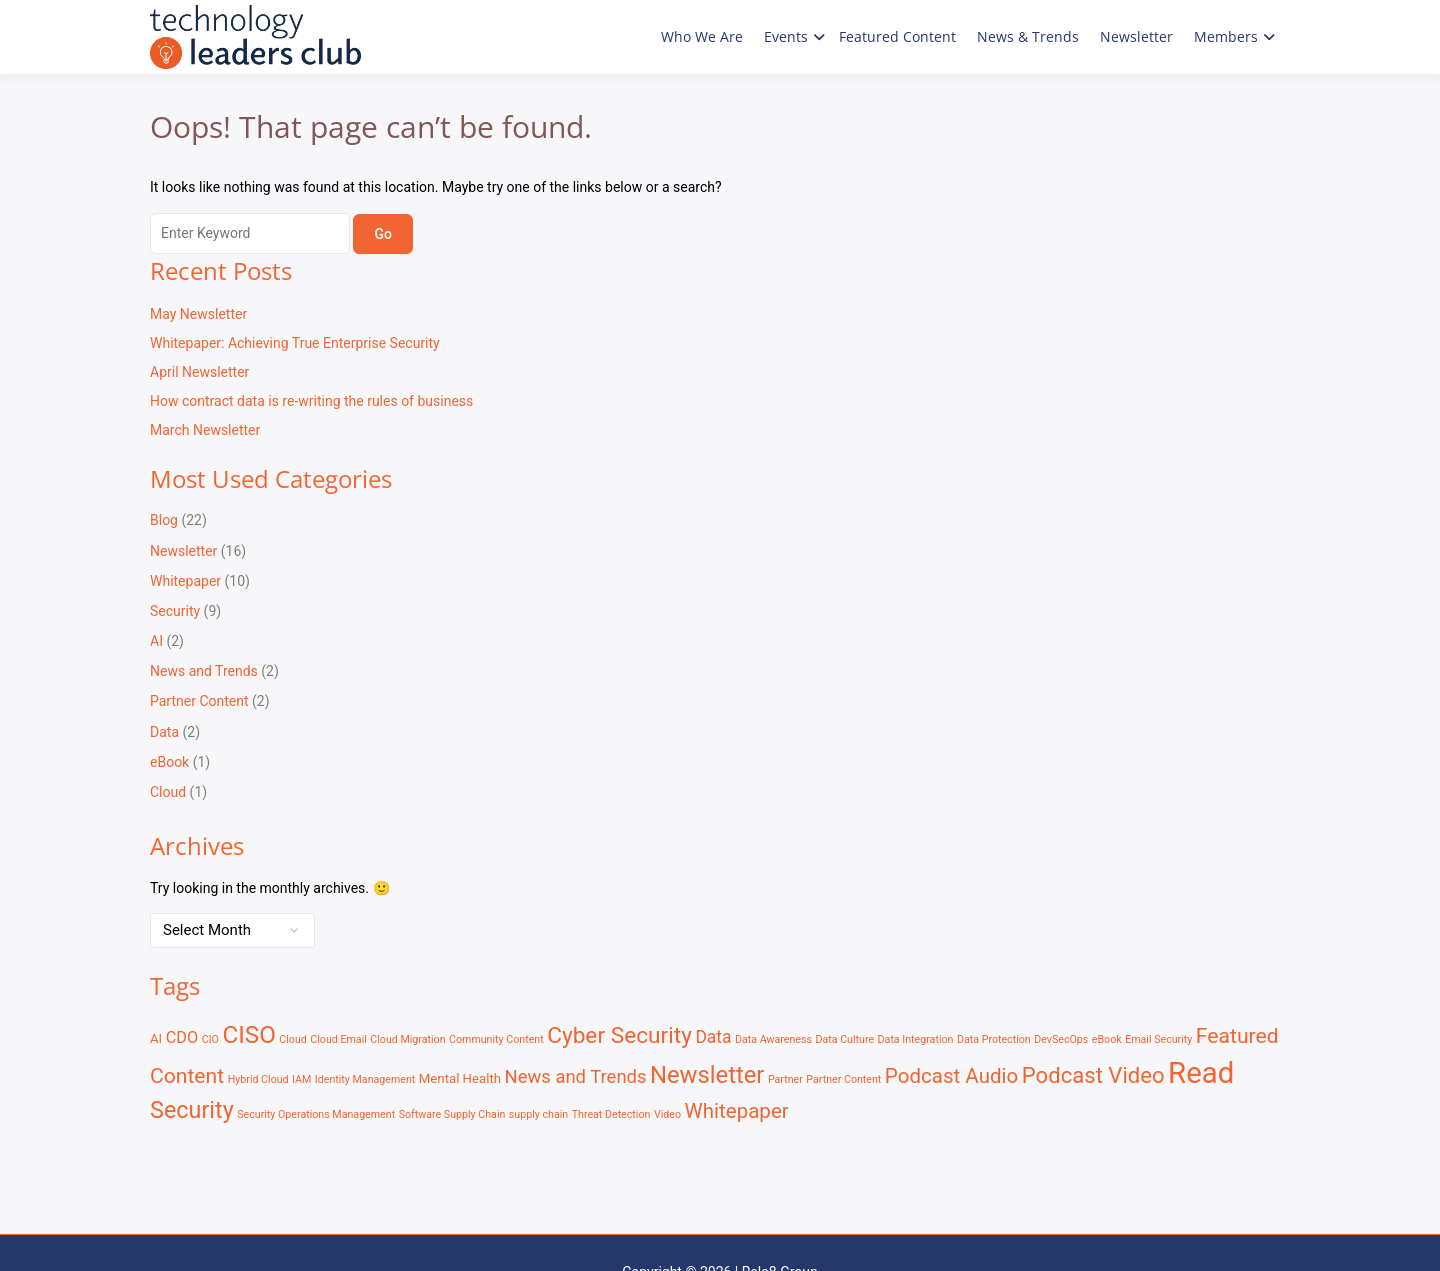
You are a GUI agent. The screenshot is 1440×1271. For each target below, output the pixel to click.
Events (786, 36)
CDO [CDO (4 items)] (182, 1037)
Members (1226, 36)
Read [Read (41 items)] (1201, 1073)
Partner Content (199, 701)
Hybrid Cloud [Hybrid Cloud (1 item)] (258, 1079)
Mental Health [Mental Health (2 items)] (460, 1078)
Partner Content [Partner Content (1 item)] (843, 1079)
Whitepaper (185, 581)
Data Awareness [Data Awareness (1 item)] (773, 1039)
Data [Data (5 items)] (713, 1037)
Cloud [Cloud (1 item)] (293, 1039)
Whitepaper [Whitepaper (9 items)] (736, 1111)
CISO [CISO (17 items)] (248, 1035)
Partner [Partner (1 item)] (785, 1079)
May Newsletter (198, 314)
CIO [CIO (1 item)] (210, 1039)
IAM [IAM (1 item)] (301, 1079)
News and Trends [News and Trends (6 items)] (576, 1077)
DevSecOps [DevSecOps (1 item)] (1061, 1039)
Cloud (168, 792)
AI (156, 641)
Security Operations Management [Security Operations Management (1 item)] (316, 1114)
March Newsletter (205, 430)
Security (175, 611)
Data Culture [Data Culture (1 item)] (844, 1039)
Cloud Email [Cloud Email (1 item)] (338, 1039)
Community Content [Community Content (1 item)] (496, 1039)
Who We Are (702, 36)
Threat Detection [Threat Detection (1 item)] (611, 1114)
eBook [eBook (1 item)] (1107, 1039)
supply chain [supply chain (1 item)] (538, 1114)
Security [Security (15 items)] (192, 1110)
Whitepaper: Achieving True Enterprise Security (295, 343)
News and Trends (204, 671)
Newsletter (1136, 36)
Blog (164, 520)
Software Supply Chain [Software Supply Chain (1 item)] (452, 1114)
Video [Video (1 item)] (667, 1114)
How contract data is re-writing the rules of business (311, 401)
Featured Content (897, 36)
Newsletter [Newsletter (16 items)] (707, 1075)
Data (164, 732)
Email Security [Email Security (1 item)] (1158, 1039)
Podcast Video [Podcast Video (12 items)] (1093, 1075)
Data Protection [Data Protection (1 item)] (994, 1039)
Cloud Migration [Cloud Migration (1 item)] (407, 1039)
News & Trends (1028, 36)
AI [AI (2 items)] (156, 1038)
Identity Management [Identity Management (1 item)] (365, 1079)
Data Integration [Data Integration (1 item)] (916, 1039)
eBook (169, 762)
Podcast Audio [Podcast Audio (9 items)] (951, 1076)
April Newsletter (199, 372)
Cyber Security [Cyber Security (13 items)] (619, 1035)
